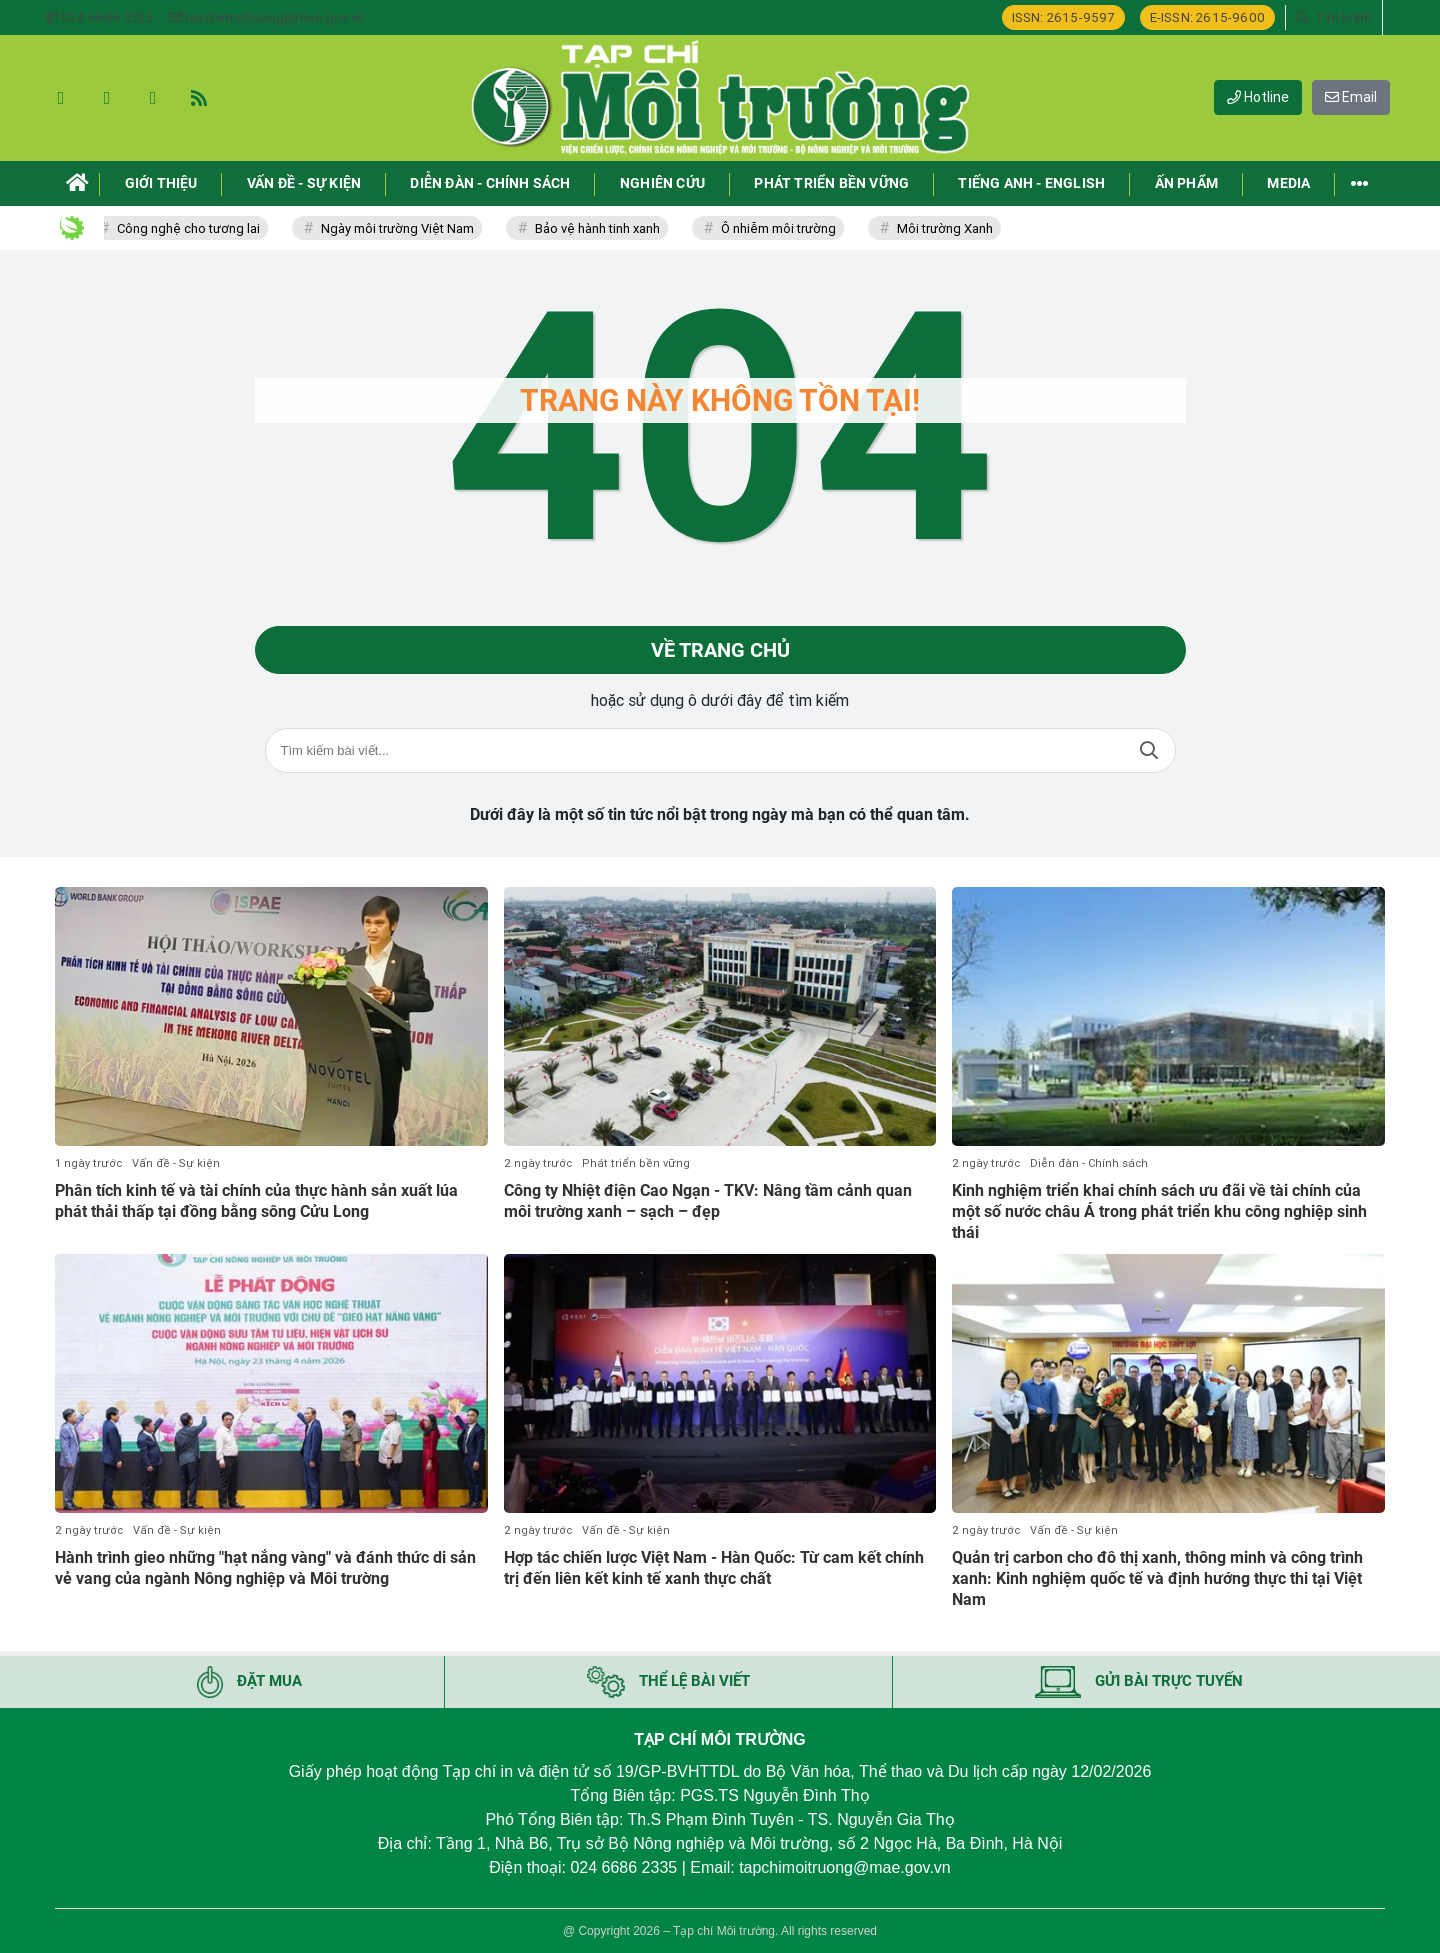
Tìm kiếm (1149, 750)
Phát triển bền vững (636, 1163)
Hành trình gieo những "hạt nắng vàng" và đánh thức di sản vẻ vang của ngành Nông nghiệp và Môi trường (265, 1568)
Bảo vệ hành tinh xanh (603, 228)
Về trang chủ (720, 650)
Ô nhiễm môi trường (784, 228)
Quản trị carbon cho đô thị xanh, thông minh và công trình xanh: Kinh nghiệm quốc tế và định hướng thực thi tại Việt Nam (1157, 1578)
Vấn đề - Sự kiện (176, 1163)
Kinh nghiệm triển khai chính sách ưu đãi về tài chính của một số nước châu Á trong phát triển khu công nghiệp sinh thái (1159, 1211)
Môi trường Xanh (951, 228)
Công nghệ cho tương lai (194, 228)
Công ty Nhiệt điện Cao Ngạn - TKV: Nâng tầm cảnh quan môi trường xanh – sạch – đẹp (708, 1201)
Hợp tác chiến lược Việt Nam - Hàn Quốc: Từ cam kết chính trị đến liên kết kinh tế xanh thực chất (714, 1568)
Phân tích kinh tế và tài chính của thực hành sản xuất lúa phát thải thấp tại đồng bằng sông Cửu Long (256, 1201)
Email (1351, 97)
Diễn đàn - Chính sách (1089, 1163)
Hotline (1258, 97)
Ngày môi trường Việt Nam (403, 228)
